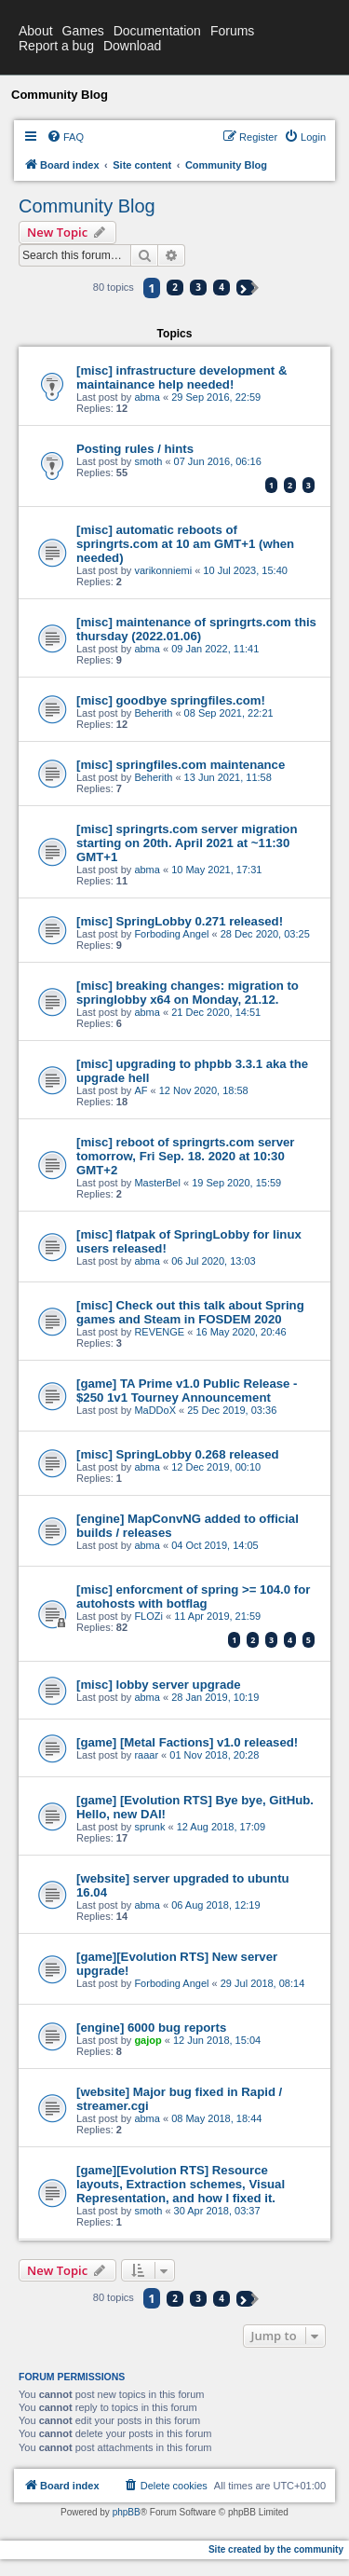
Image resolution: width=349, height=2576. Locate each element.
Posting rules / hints (135, 449)
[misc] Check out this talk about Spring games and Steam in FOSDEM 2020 (190, 1312)
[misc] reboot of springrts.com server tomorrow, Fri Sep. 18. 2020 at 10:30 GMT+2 (185, 1156)
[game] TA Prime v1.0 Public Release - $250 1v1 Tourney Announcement (186, 1390)
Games (83, 30)
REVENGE (159, 1331)
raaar (146, 1755)
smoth (148, 461)
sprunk (149, 1826)
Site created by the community (275, 2549)
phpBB (127, 2512)
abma (147, 397)
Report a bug (56, 45)
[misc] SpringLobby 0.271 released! (179, 921)
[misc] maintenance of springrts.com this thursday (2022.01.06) (196, 629)
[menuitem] (65, 137)
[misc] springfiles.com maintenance (180, 765)
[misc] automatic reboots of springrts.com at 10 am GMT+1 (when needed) (185, 544)
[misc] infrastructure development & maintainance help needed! (181, 377)
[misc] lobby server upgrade (158, 1685)
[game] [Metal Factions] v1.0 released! (187, 1742)
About (36, 30)
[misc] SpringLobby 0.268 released (177, 1454)
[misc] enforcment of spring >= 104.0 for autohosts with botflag (193, 1596)
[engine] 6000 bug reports (151, 2028)
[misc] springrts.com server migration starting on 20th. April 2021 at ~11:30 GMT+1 (186, 843)
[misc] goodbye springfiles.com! (170, 700)
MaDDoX (155, 1410)
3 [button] (198, 287)
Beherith (153, 713)
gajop (147, 2040)
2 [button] (175, 287)
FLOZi (148, 1616)
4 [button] (221, 287)
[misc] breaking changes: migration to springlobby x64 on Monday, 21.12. (187, 993)
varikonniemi (163, 570)
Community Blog (87, 206)
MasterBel (157, 1182)
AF (140, 1090)
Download (132, 45)
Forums (232, 30)
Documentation (157, 30)
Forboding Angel (171, 933)
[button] (245, 287)
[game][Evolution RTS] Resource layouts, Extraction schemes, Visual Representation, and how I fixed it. (180, 2184)
